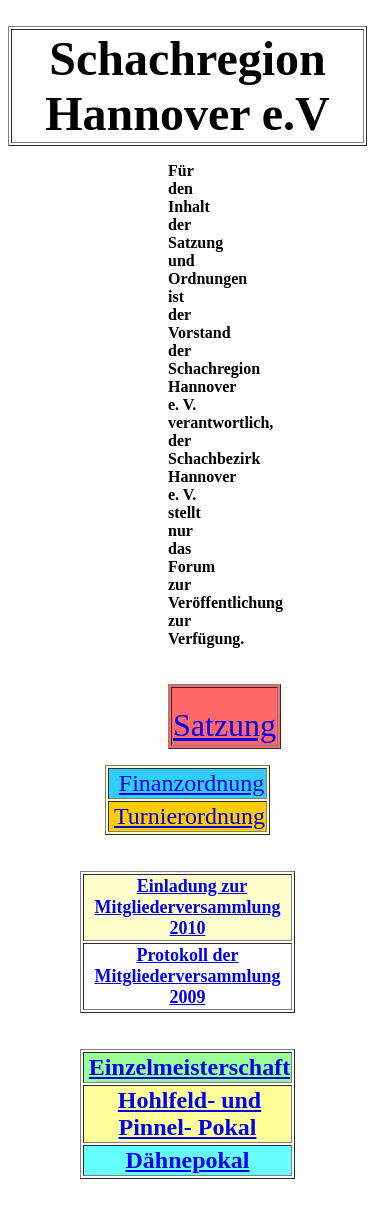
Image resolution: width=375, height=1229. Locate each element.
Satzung (224, 725)
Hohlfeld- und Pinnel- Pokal (189, 1113)
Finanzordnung (191, 783)
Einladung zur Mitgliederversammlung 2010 (188, 907)
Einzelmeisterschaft (189, 1067)
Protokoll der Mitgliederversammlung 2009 (188, 976)
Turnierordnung (189, 816)
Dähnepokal (187, 1160)
